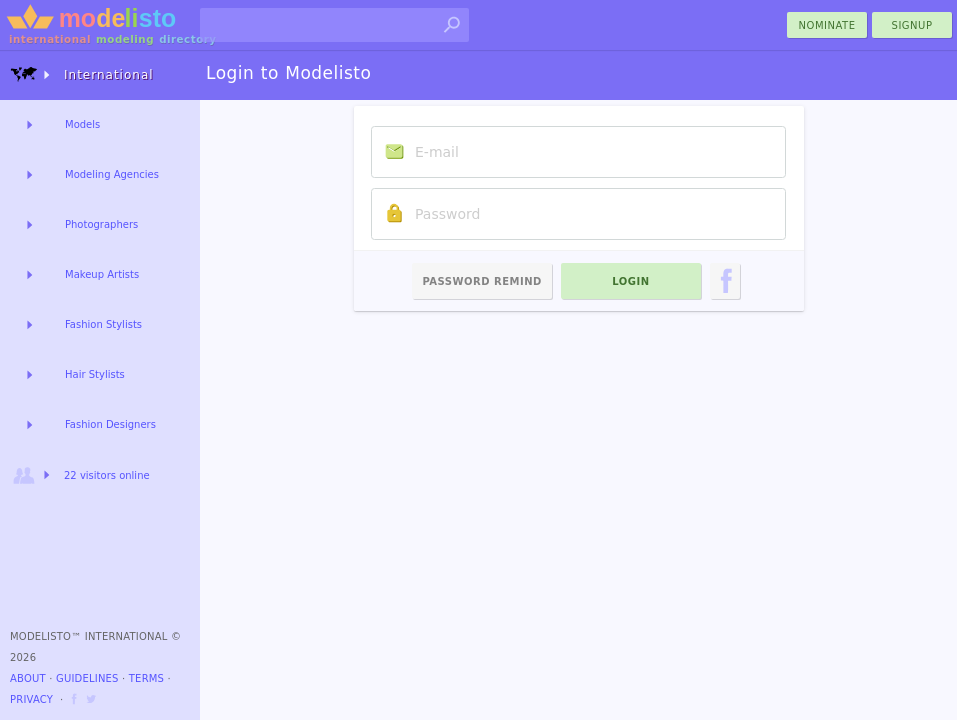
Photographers (101, 224)
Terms (146, 678)
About (28, 678)
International (82, 74)
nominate (827, 25)
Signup (912, 25)
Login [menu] (630, 281)
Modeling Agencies (112, 174)
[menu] (725, 281)
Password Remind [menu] (482, 281)
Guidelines (87, 678)
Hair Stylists (95, 374)
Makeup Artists (102, 274)
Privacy (31, 699)
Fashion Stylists (103, 324)
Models (82, 124)
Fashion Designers (110, 424)
